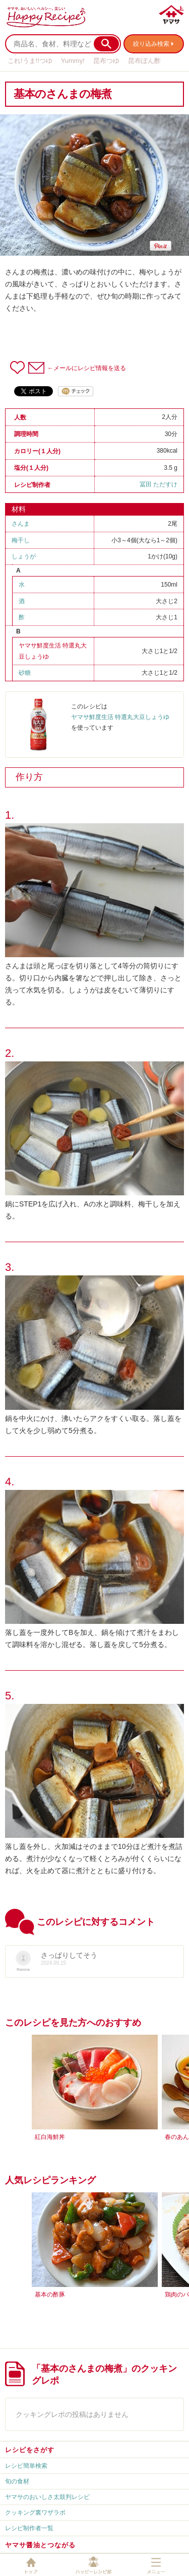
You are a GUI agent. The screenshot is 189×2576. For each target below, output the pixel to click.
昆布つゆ (106, 60)
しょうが (24, 556)
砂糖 (25, 672)
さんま (21, 523)
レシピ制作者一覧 (29, 2528)
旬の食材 (17, 2481)
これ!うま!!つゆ (30, 60)
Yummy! (73, 60)
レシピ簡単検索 (26, 2465)
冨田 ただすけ (158, 484)
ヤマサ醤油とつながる (40, 2545)
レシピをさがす (29, 2450)
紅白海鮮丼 (50, 2136)
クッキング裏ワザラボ (35, 2512)
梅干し (21, 540)
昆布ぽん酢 (144, 60)
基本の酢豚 (50, 2294)
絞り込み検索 (151, 43)
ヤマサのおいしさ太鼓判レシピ (47, 2496)
